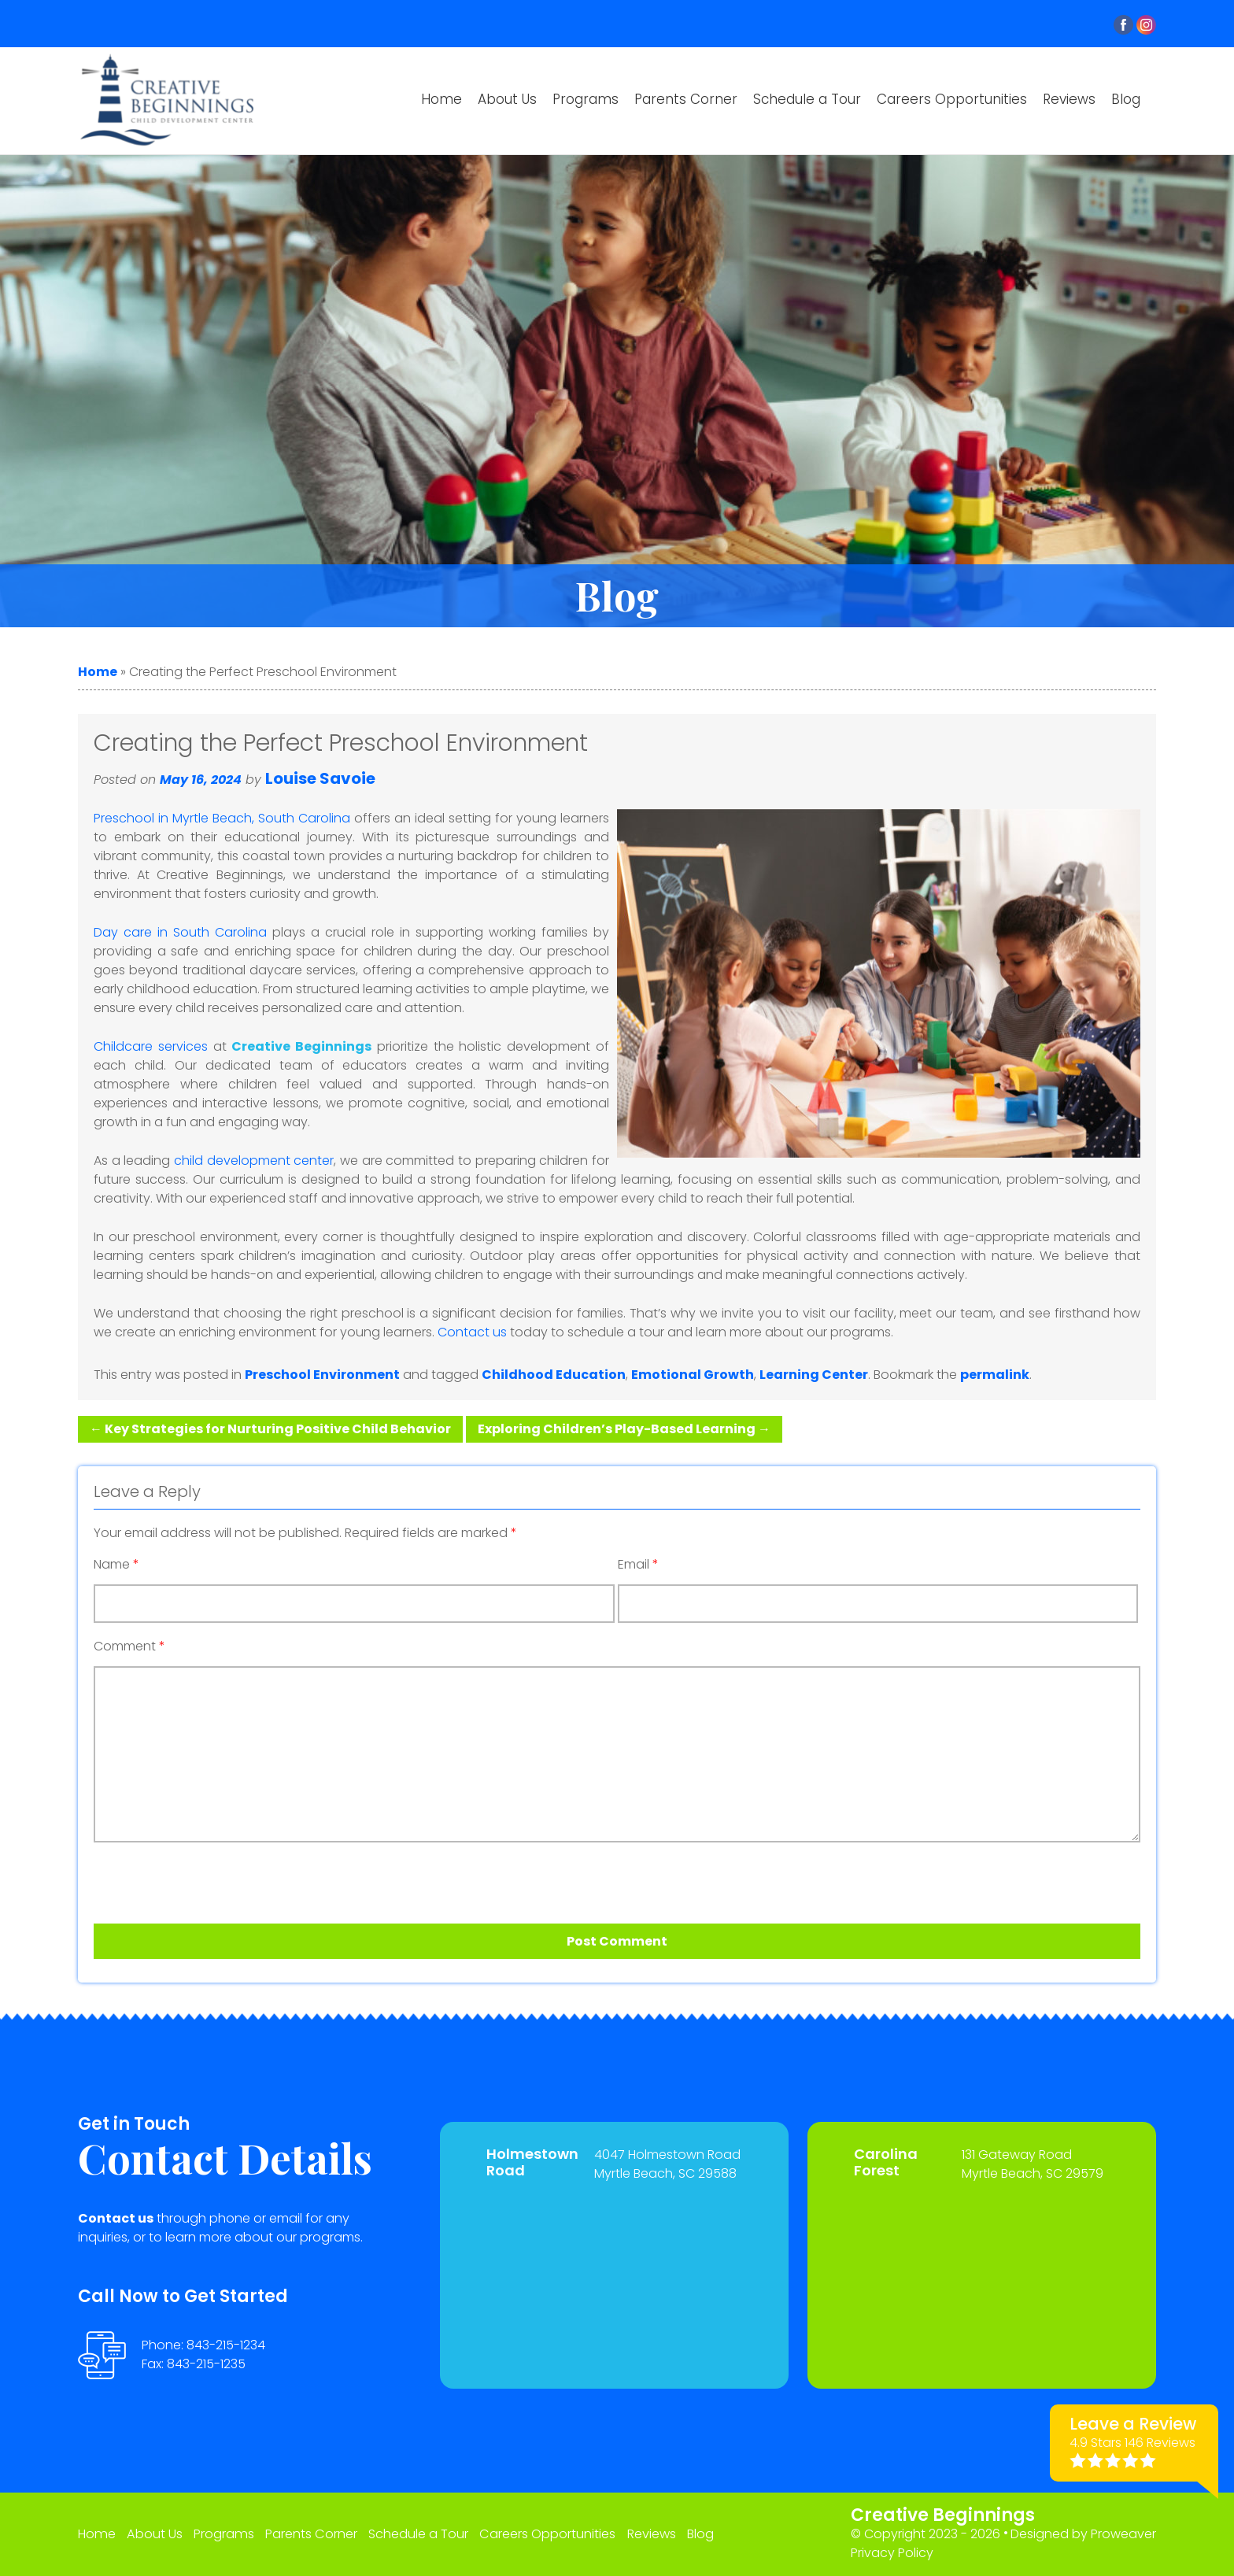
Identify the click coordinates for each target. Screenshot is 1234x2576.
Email (638, 1565)
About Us (507, 99)
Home (441, 99)
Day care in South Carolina (180, 932)
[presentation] (183, 1877)
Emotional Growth (692, 1375)
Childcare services (151, 1046)
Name (116, 1565)
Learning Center (813, 1375)
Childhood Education (554, 1375)
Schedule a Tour (807, 99)
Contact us (472, 1332)
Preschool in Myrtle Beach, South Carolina (222, 818)
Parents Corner (685, 99)
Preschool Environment (322, 1375)
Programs (585, 99)
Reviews (1069, 99)
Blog (1125, 99)
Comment (129, 1646)
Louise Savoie (320, 778)
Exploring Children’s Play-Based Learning (624, 1429)
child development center (254, 1160)
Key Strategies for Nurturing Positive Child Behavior (270, 1429)
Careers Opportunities (952, 99)
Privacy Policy (892, 2553)
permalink (994, 1375)
